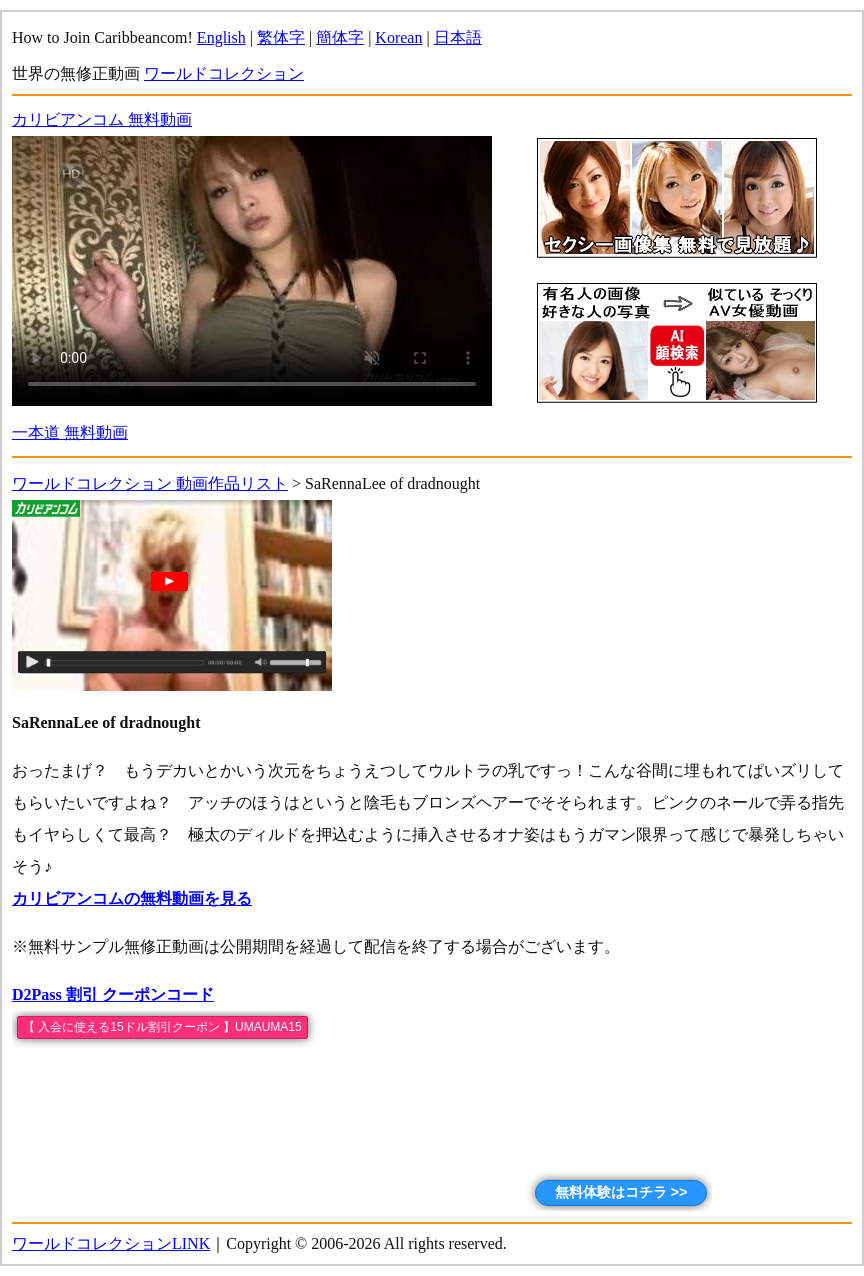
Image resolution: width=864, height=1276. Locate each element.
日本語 (458, 37)
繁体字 (281, 37)
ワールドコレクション (224, 73)
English (221, 37)
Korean (398, 37)
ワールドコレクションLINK (111, 1243)
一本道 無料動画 (70, 432)
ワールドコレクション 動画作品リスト (150, 483)
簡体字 (340, 37)
